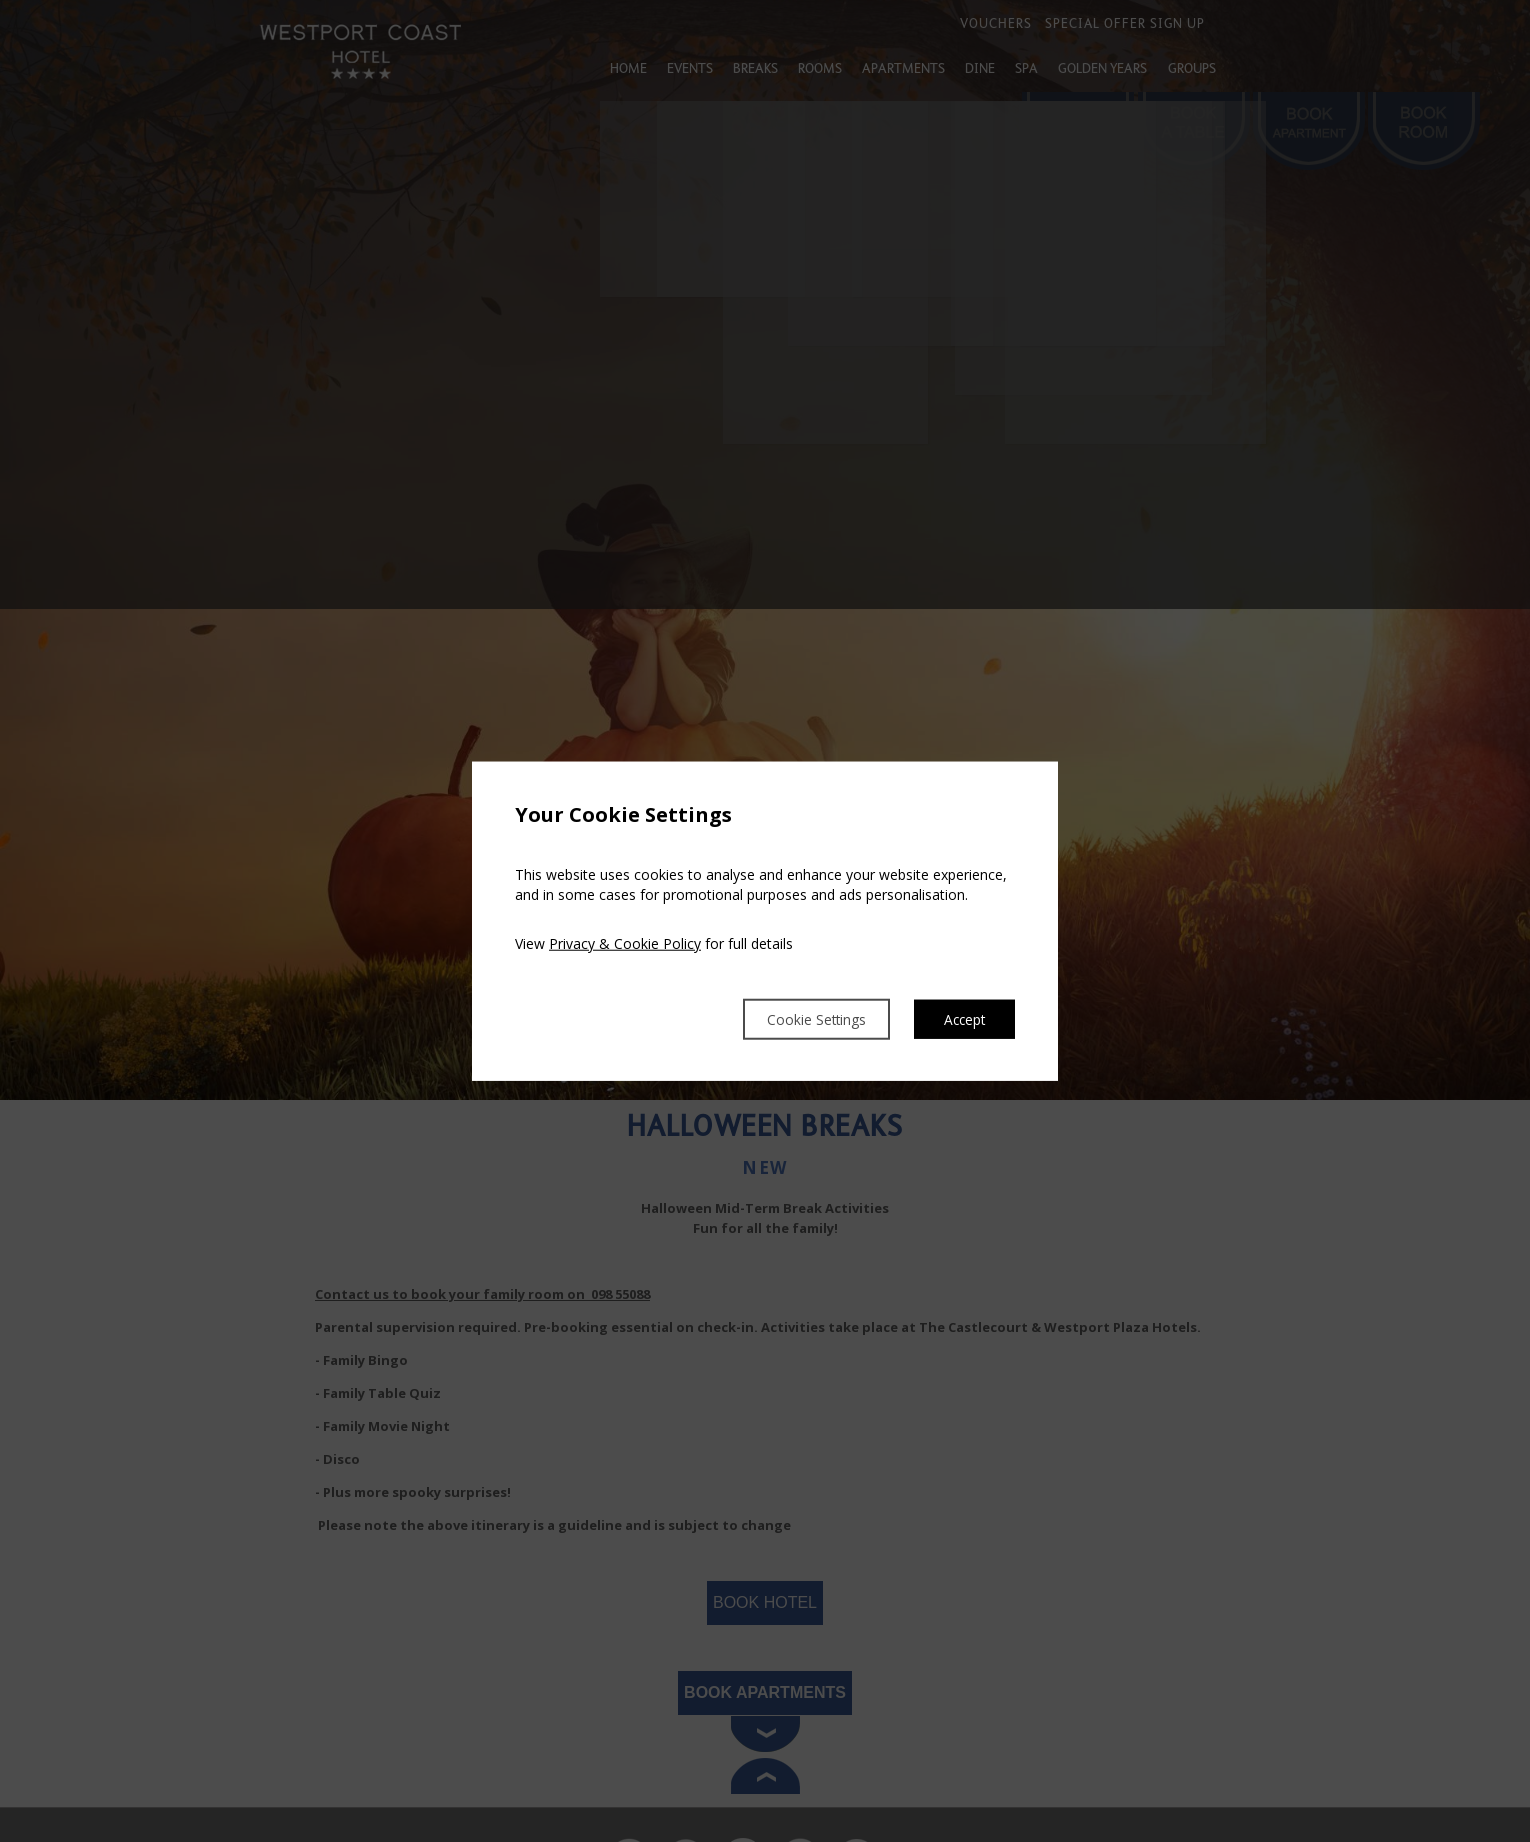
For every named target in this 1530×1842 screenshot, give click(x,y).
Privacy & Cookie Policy (625, 941)
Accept (960, 1019)
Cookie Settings (793, 1019)
